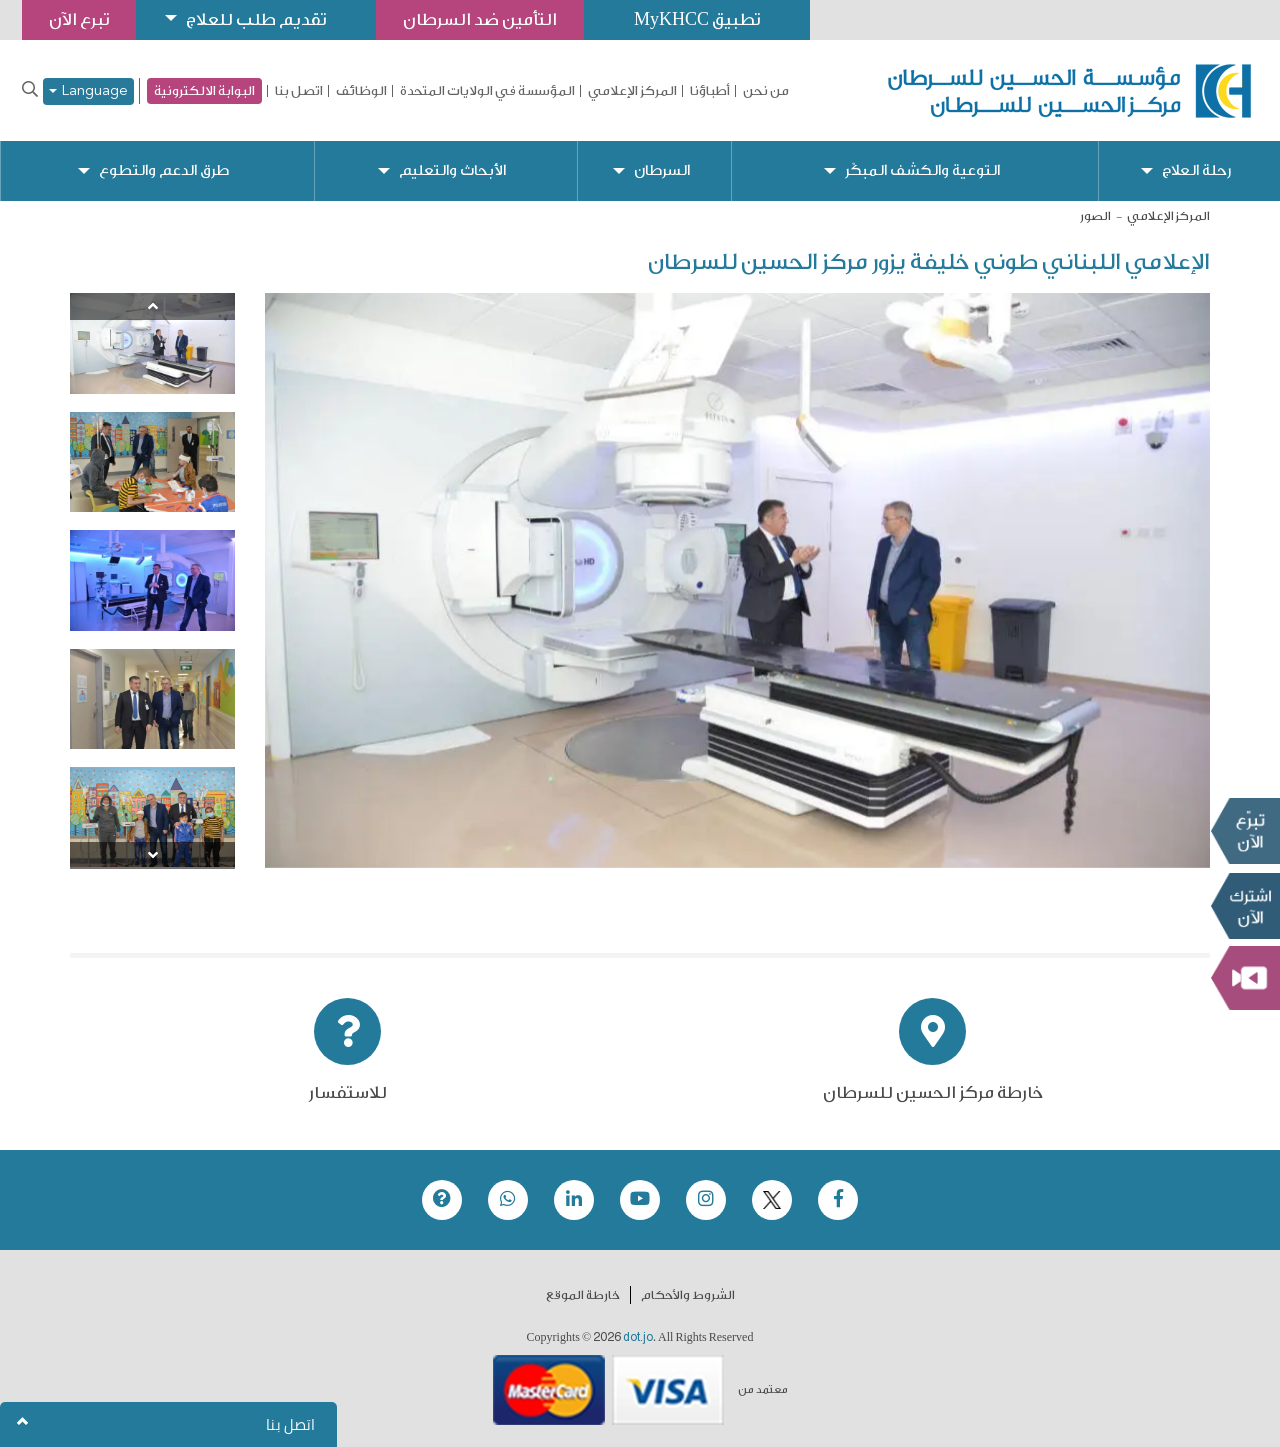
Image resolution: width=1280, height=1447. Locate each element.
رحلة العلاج (1196, 170)
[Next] (152, 855)
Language (88, 91)
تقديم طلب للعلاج (256, 19)
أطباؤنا (710, 91)
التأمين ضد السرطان (480, 19)
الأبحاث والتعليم (452, 170)
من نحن (766, 91)
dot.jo (638, 1337)
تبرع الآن (1245, 831)
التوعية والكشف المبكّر (922, 170)
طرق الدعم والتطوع (164, 170)
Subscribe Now (1245, 906)
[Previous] (152, 306)
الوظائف (361, 91)
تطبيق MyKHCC (697, 19)
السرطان (662, 170)
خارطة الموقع (583, 1295)
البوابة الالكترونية (204, 90)
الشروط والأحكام (688, 1295)
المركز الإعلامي (632, 91)
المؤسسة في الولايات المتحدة (487, 91)
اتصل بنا (299, 91)
